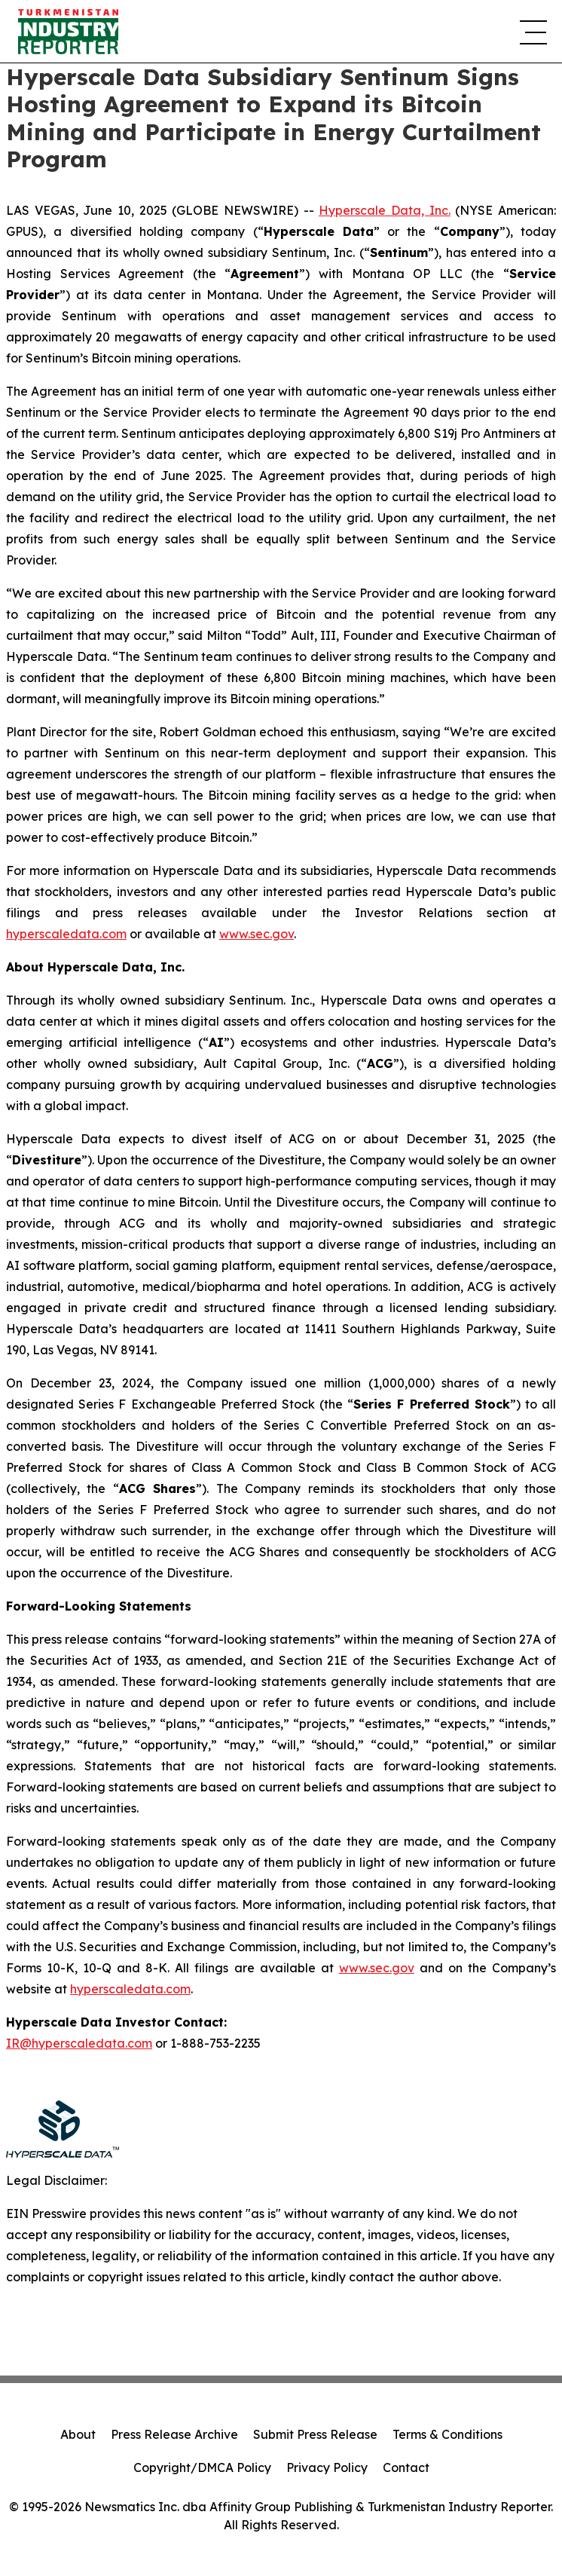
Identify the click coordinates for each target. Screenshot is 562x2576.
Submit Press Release (315, 2434)
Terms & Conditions (447, 2434)
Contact (406, 2467)
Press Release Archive (174, 2434)
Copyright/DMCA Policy (202, 2467)
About (78, 2434)
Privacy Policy (327, 2467)
